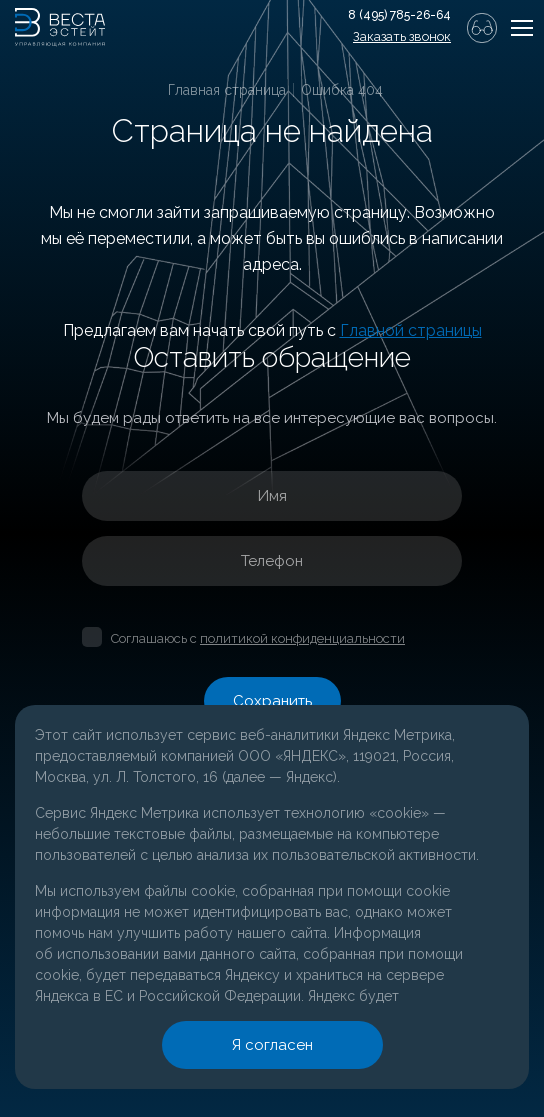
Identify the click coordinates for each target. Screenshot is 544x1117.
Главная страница (227, 90)
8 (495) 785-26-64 (399, 15)
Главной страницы (411, 330)
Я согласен (272, 1045)
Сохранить (272, 701)
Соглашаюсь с (258, 638)
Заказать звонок (402, 36)
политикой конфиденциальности (302, 638)
